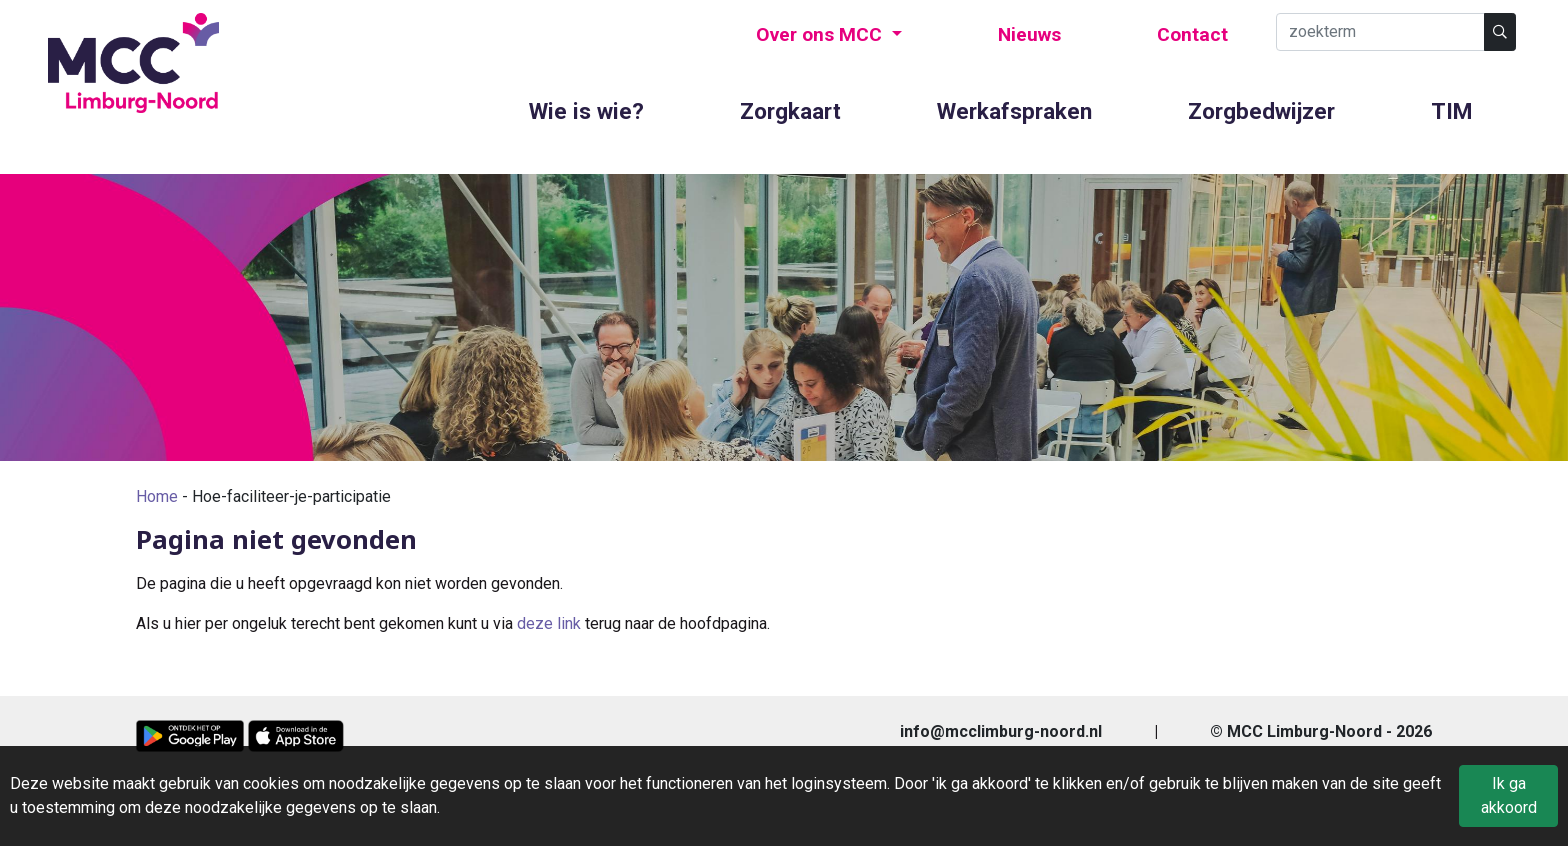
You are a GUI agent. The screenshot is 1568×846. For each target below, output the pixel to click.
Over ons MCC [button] (821, 34)
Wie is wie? (586, 111)
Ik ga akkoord (1509, 795)
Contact (1192, 34)
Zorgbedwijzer (1261, 111)
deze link (549, 623)
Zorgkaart (790, 111)
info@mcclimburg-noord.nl (1001, 731)
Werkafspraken (1014, 111)
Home (157, 496)
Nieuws (1029, 34)
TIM (1451, 111)
